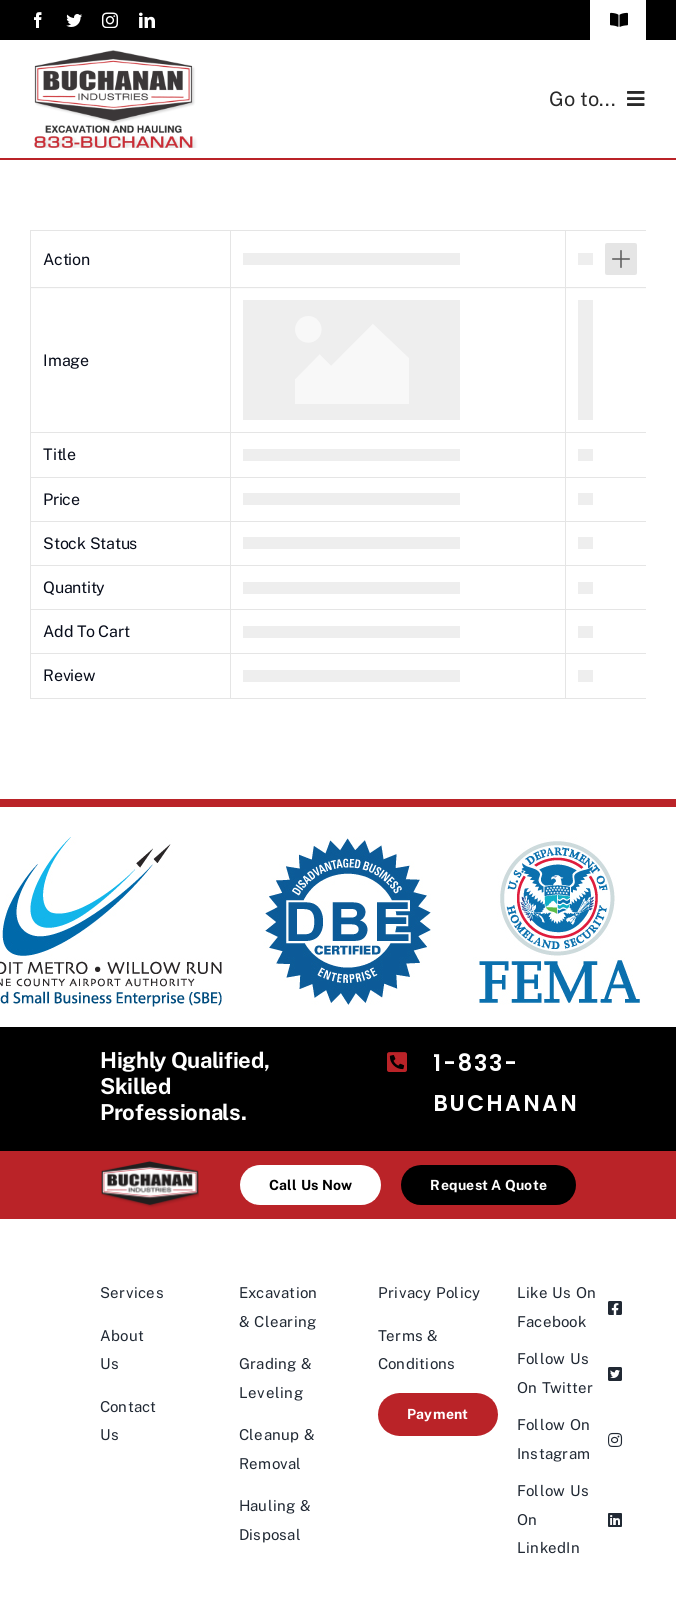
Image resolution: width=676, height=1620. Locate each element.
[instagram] (110, 20)
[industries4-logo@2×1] (114, 57)
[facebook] (38, 20)
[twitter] (74, 20)
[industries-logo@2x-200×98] (149, 1168)
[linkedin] (147, 20)
